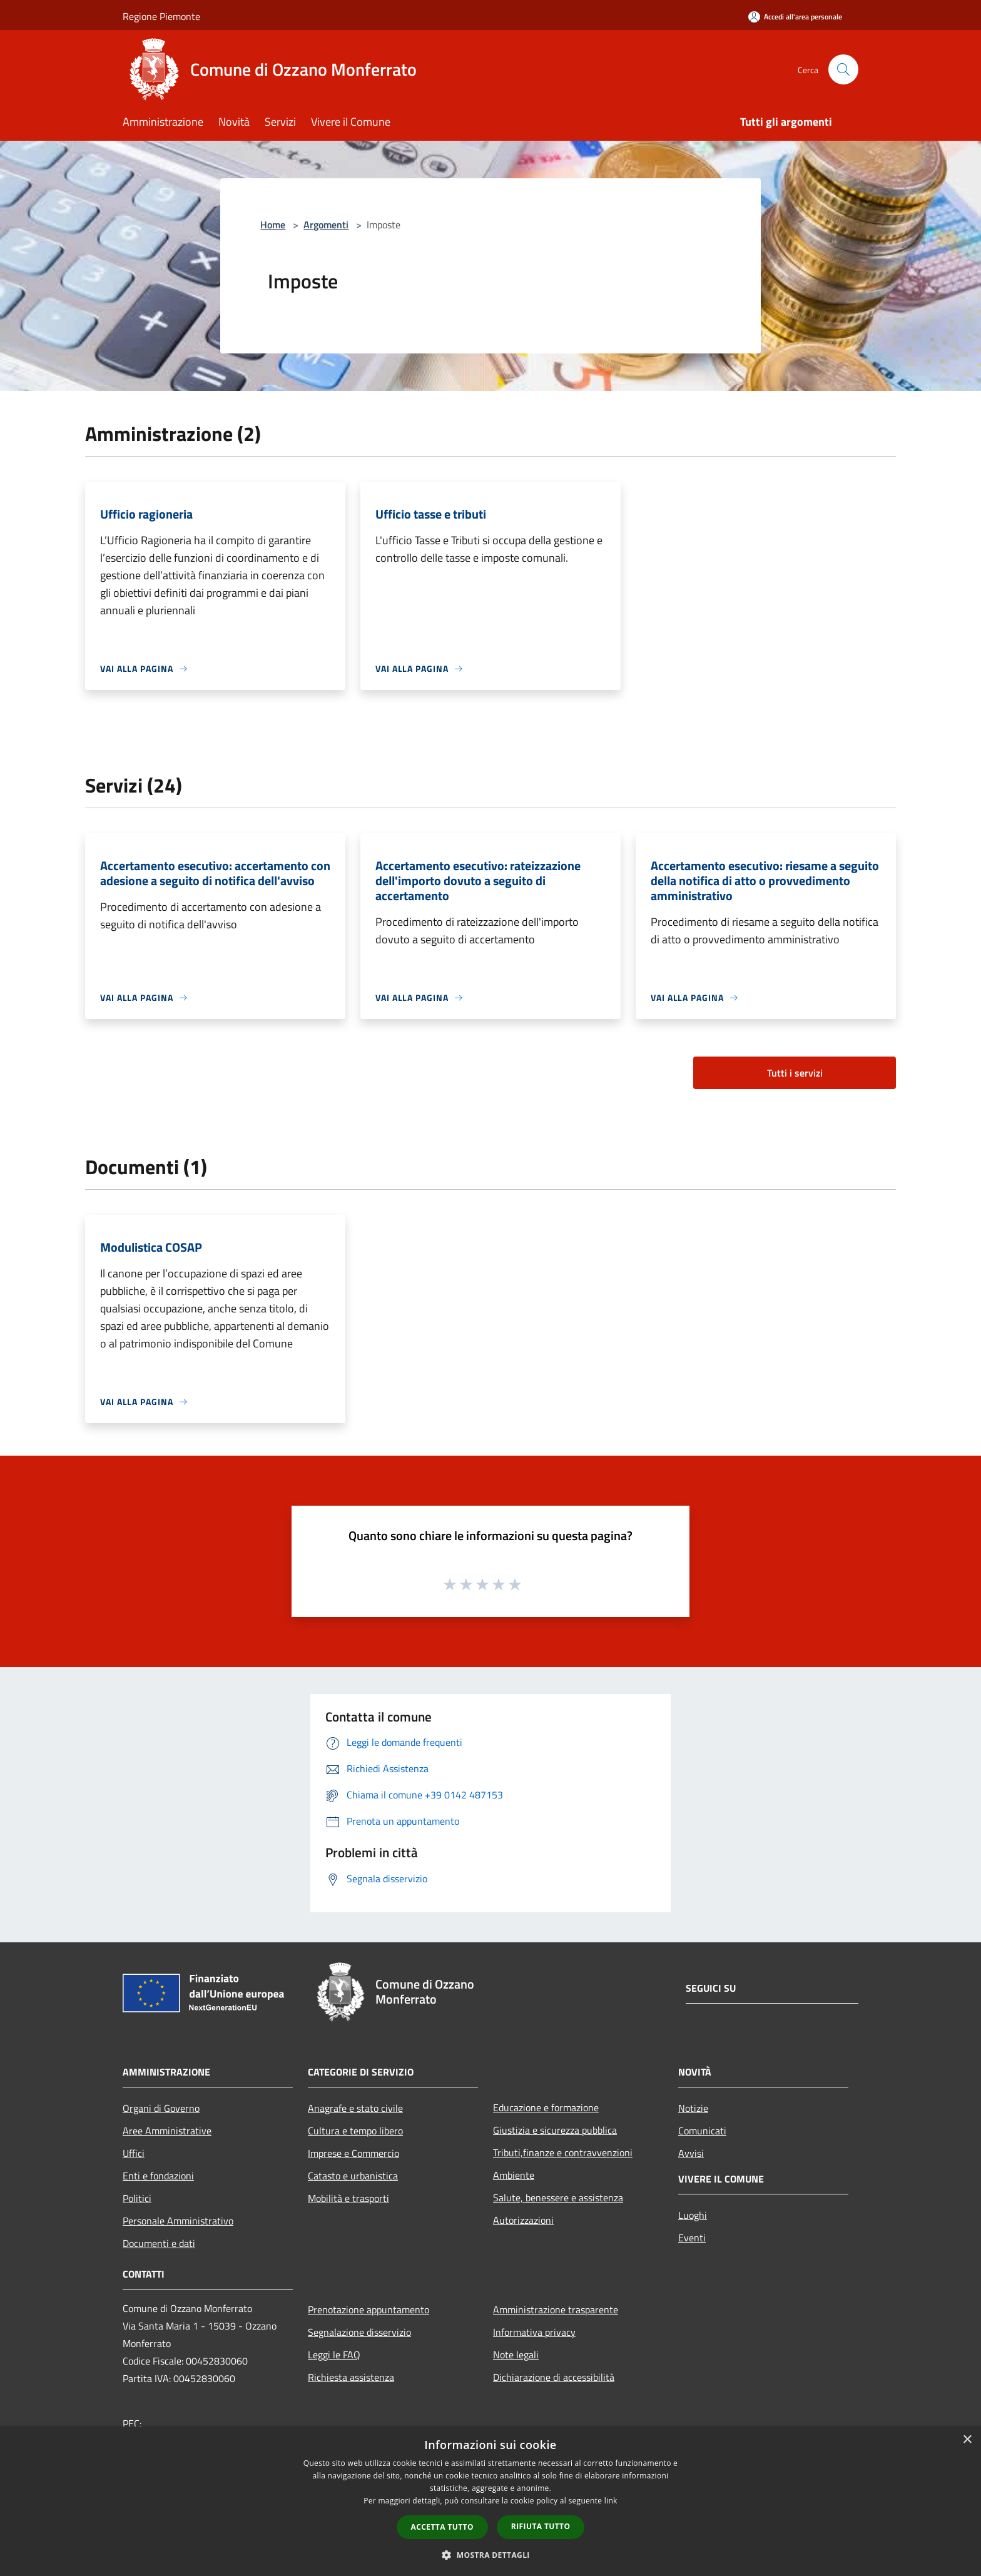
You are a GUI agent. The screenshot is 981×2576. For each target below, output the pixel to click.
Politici (137, 2198)
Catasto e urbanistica (353, 2175)
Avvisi (691, 2153)
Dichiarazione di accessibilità (553, 2377)
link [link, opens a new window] (611, 2500)
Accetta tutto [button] (442, 2527)
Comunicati (702, 2130)
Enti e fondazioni (158, 2175)
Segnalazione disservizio (359, 2332)
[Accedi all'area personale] (795, 16)
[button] (490, 2554)
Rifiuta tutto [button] (541, 2526)
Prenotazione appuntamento (368, 2309)
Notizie (693, 2108)
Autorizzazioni (523, 2220)
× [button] (967, 2440)
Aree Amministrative (167, 2130)
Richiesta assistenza (351, 2377)
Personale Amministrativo (178, 2220)
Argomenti (325, 224)
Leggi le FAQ (334, 2354)
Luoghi (692, 2215)
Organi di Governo (161, 2108)
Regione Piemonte (161, 16)
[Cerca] (843, 69)
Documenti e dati (159, 2243)
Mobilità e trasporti (348, 2198)
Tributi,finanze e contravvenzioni (563, 2152)
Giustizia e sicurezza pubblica (555, 2129)
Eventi (692, 2237)
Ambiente (513, 2175)
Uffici (134, 2153)
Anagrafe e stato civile (355, 2108)
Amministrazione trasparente (555, 2309)
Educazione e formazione (546, 2107)
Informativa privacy (534, 2332)
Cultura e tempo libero (355, 2130)
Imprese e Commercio (353, 2153)
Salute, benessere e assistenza (558, 2197)
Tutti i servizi (795, 1072)
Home (272, 224)
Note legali (516, 2354)
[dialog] (490, 2501)
